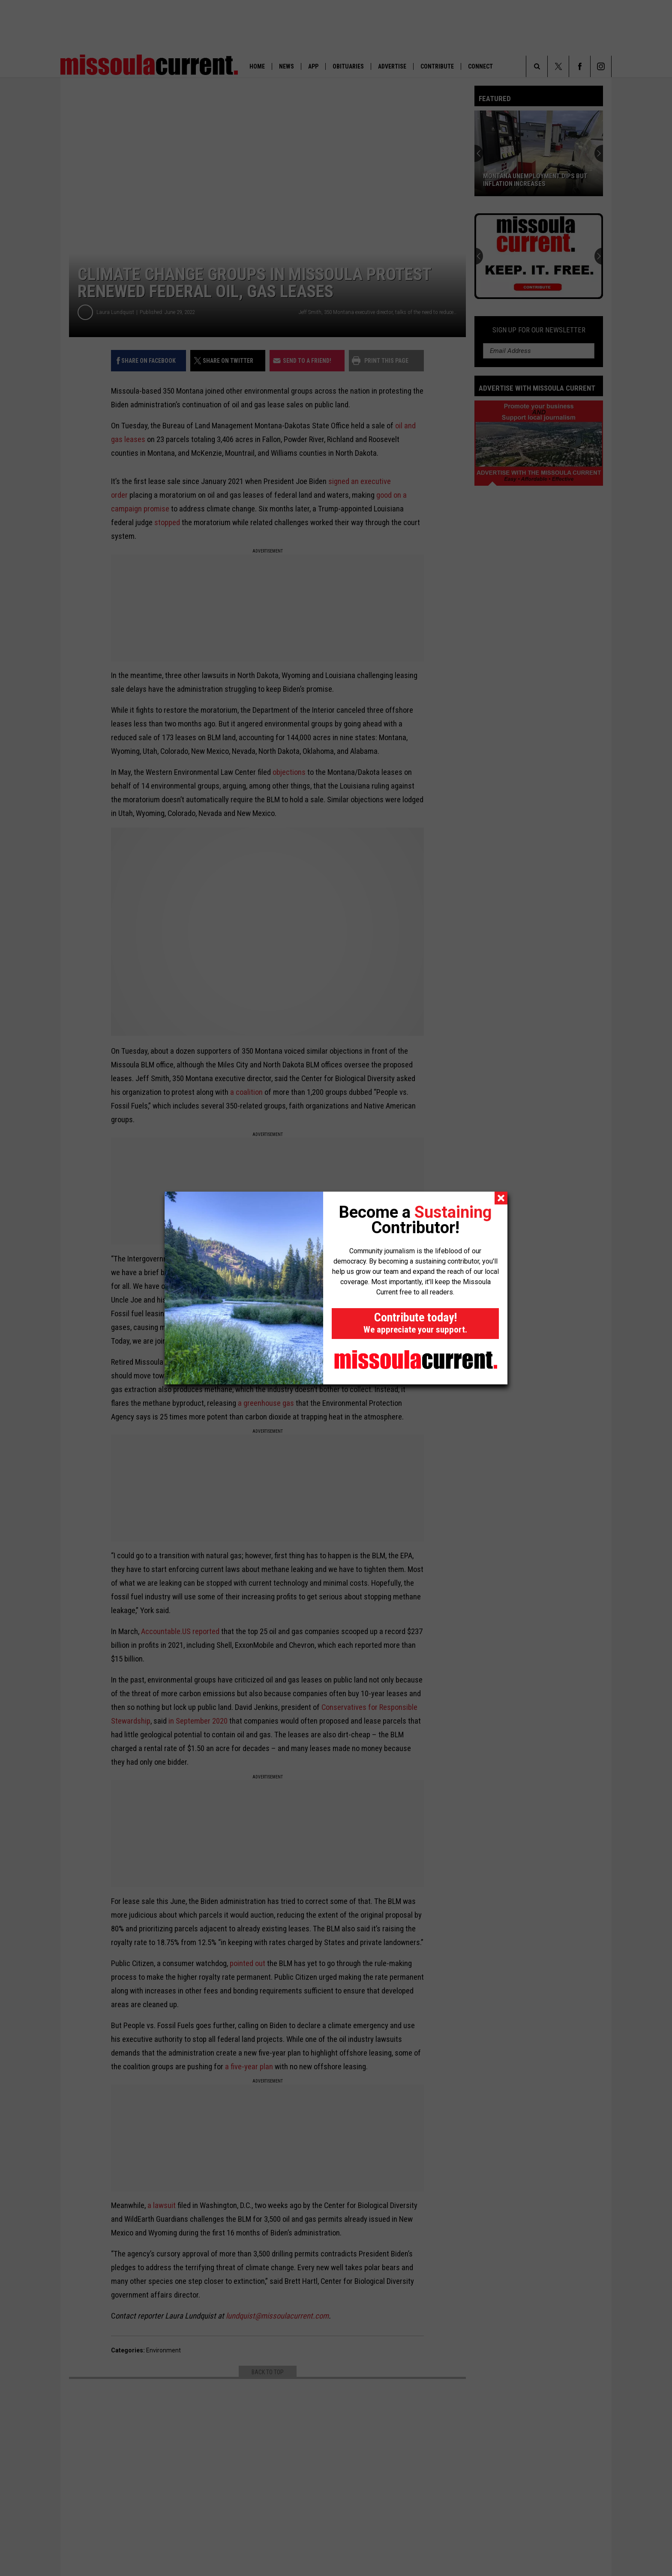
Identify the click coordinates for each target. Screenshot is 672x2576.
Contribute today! (415, 1322)
